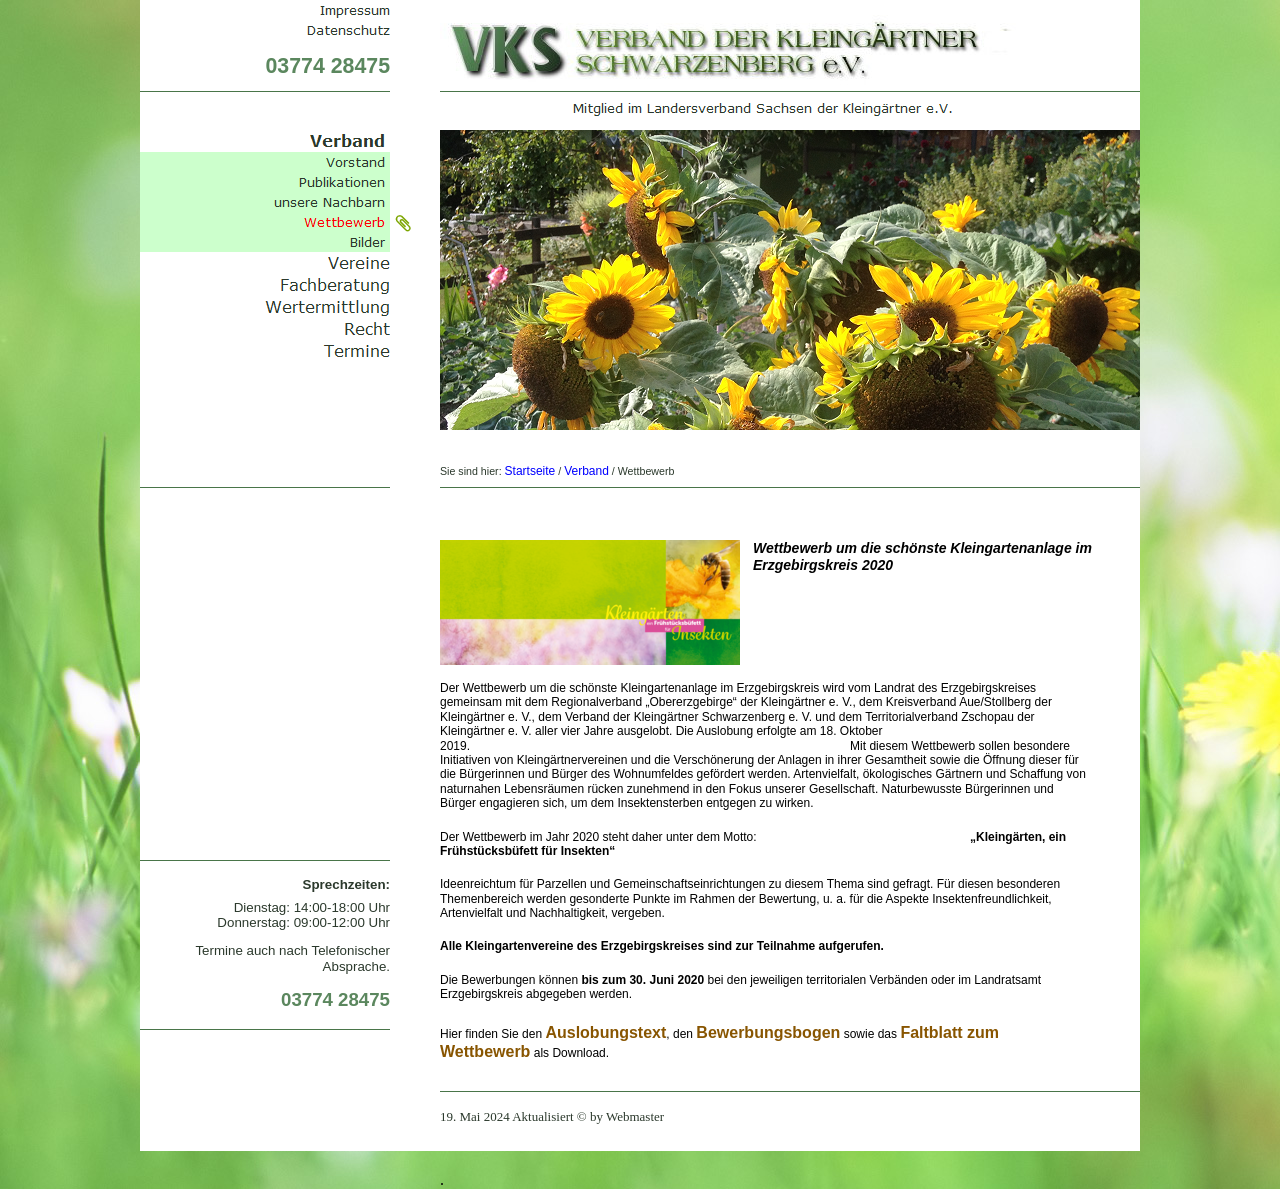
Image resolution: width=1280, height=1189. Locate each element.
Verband (586, 471)
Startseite (530, 471)
